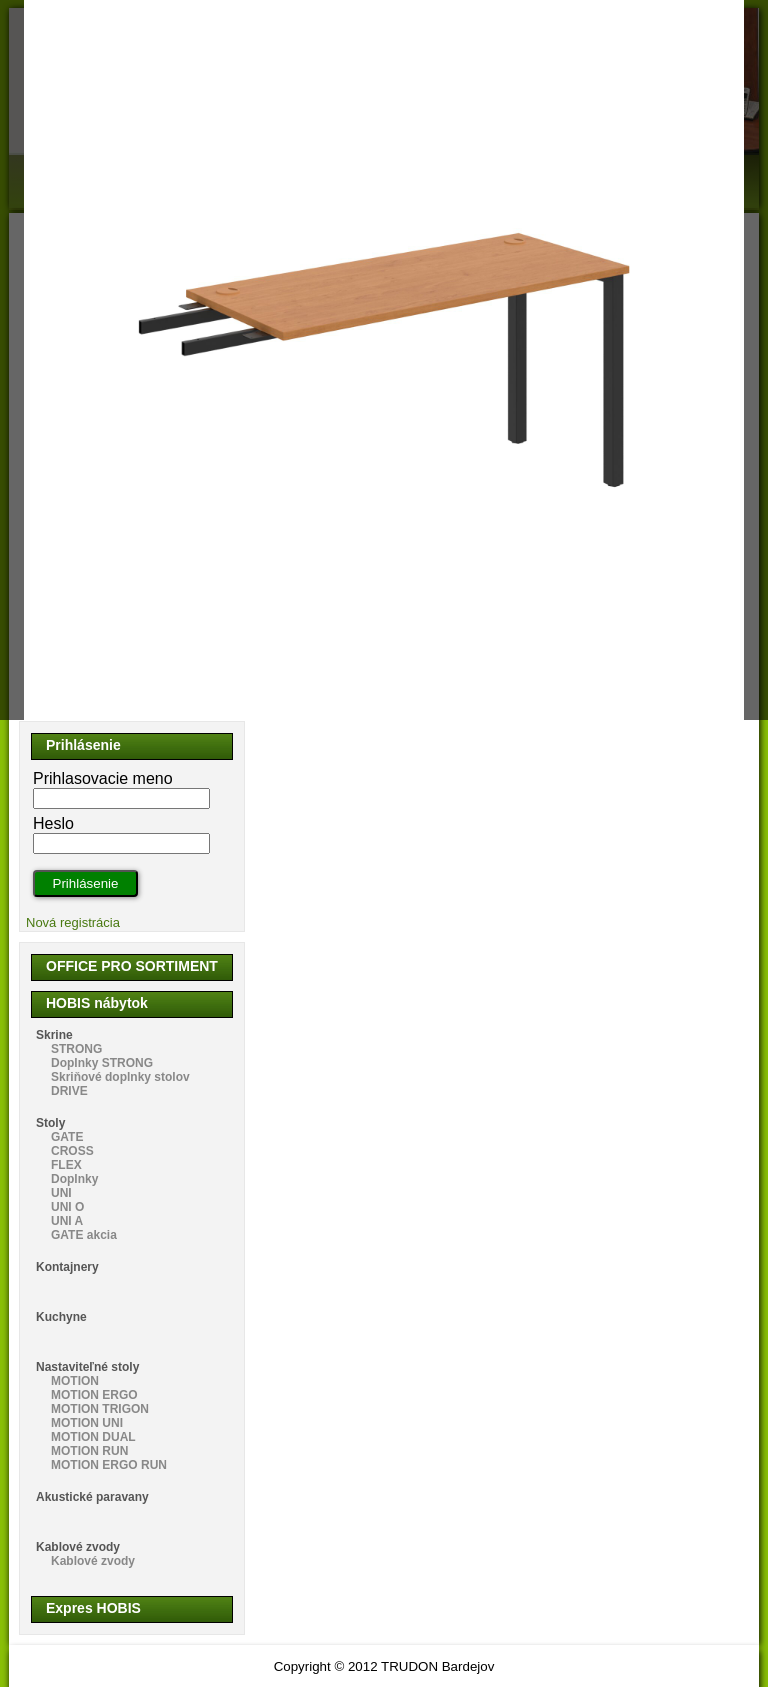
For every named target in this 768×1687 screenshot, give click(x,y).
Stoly (50, 1123)
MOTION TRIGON (100, 1409)
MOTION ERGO (94, 1395)
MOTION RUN (89, 1451)
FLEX (66, 1165)
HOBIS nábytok (97, 1003)
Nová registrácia (73, 922)
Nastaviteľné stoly (87, 1367)
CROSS (72, 1151)
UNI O (67, 1207)
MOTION (75, 1381)
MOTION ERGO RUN (109, 1465)
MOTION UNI (87, 1423)
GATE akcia (84, 1235)
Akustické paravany (92, 1497)
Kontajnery (67, 1267)
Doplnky (74, 1179)
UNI (61, 1193)
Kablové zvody (78, 1547)
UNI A (67, 1221)
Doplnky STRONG (102, 1063)
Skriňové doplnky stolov (120, 1077)
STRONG (76, 1049)
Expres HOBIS (93, 1608)
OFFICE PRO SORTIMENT (132, 966)
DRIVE (69, 1091)
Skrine (54, 1035)
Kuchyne (61, 1317)
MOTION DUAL (93, 1437)
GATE (67, 1137)
